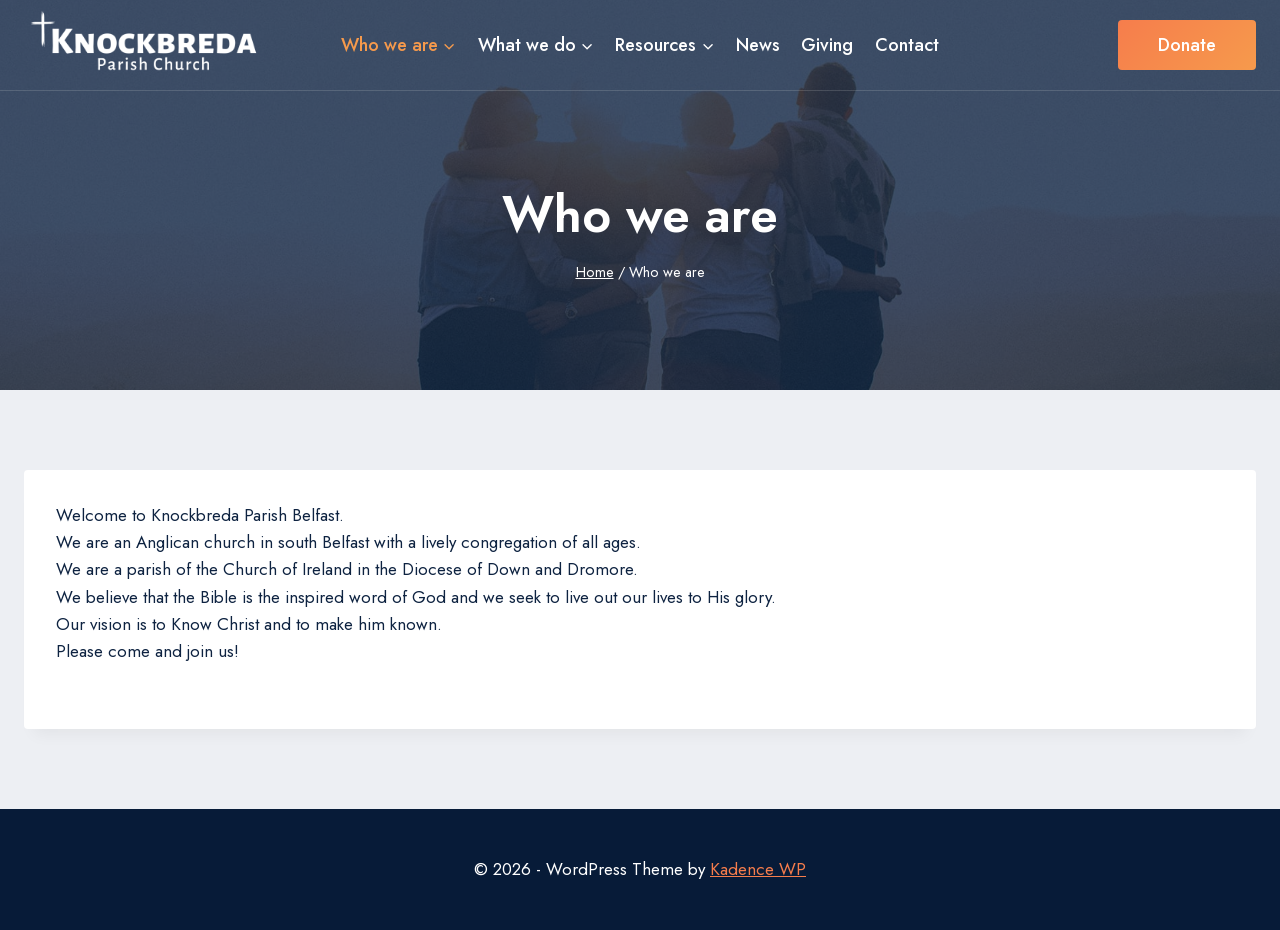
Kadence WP (758, 869)
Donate (1187, 45)
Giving (827, 45)
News (758, 45)
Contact (907, 45)
